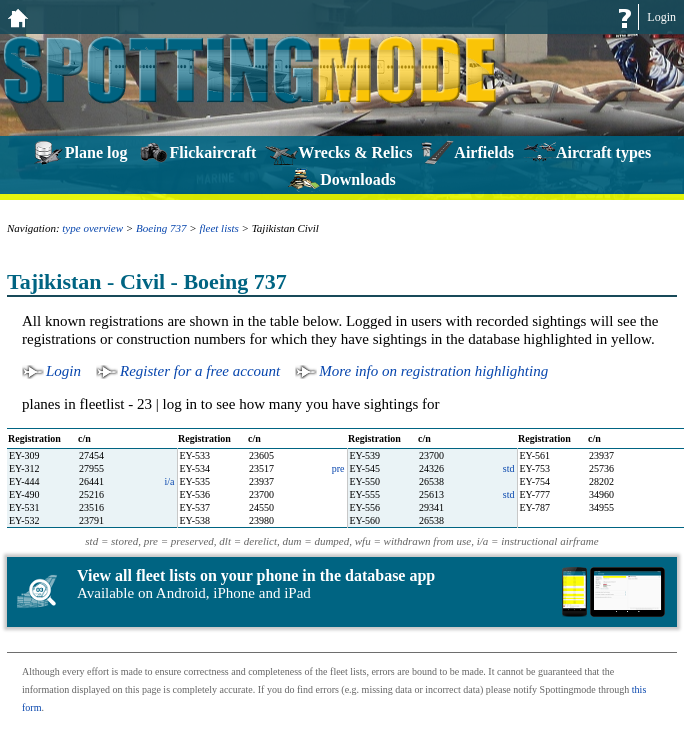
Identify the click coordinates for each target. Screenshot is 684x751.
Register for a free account (200, 371)
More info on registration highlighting (433, 371)
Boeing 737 (161, 228)
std (509, 468)
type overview (92, 228)
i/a (170, 481)
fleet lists (218, 228)
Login (661, 17)
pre (338, 468)
